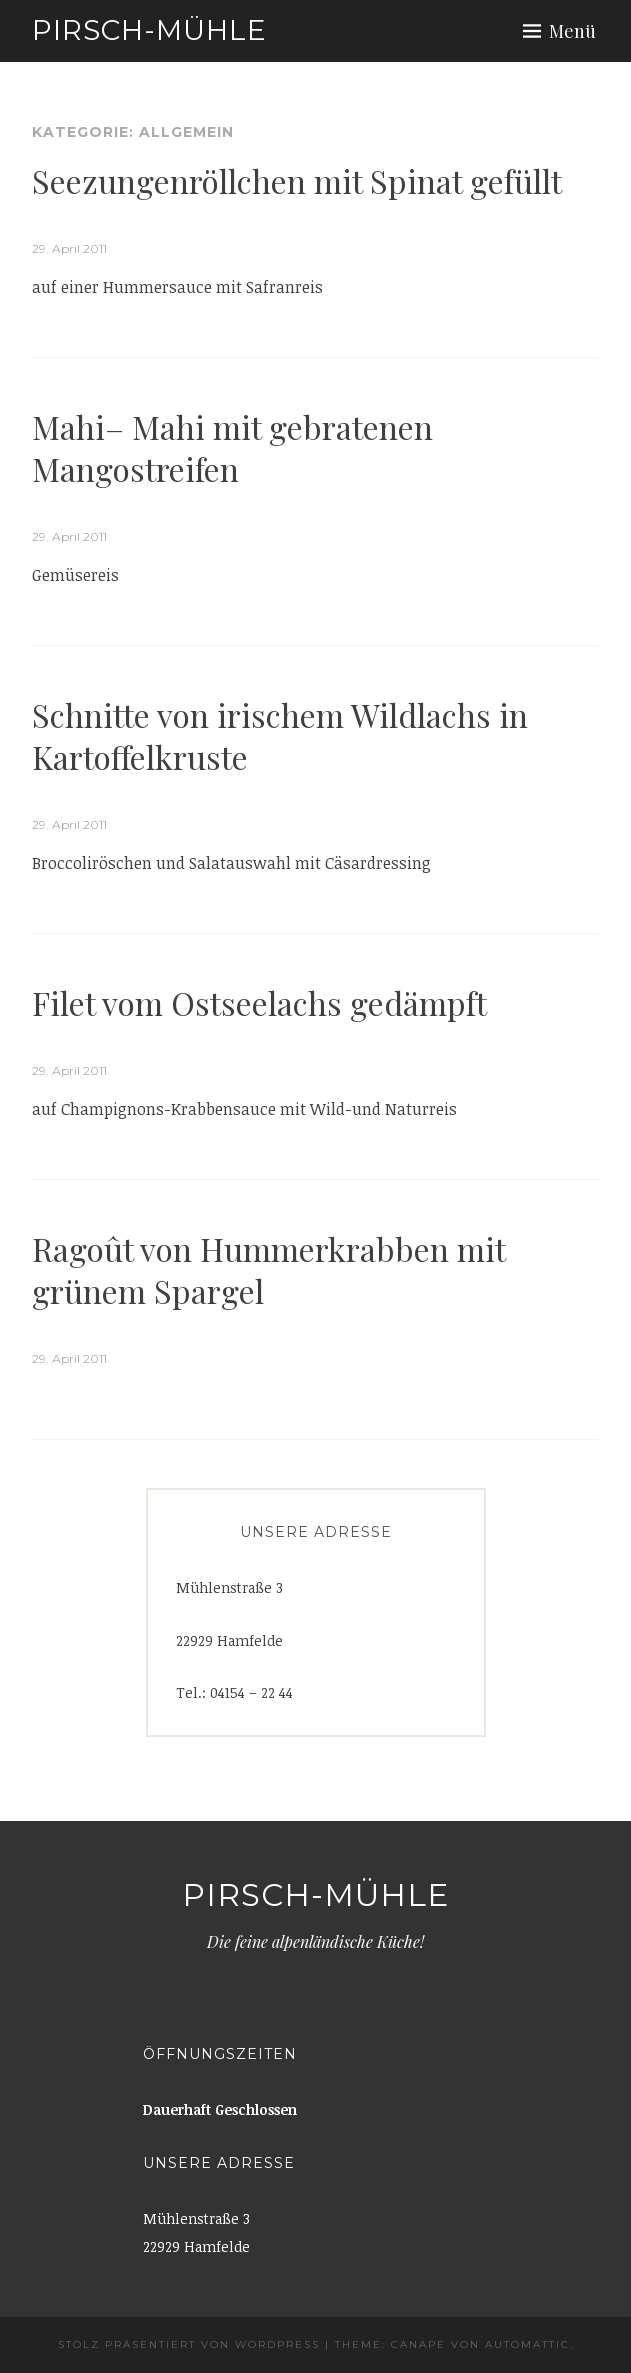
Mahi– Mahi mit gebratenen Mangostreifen (232, 447)
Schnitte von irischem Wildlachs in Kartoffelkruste (280, 735)
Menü (572, 31)
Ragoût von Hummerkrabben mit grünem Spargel (269, 1269)
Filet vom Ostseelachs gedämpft (259, 1002)
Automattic (527, 2344)
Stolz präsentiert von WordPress (189, 2344)
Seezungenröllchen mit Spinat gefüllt (297, 180)
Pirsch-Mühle (149, 30)
